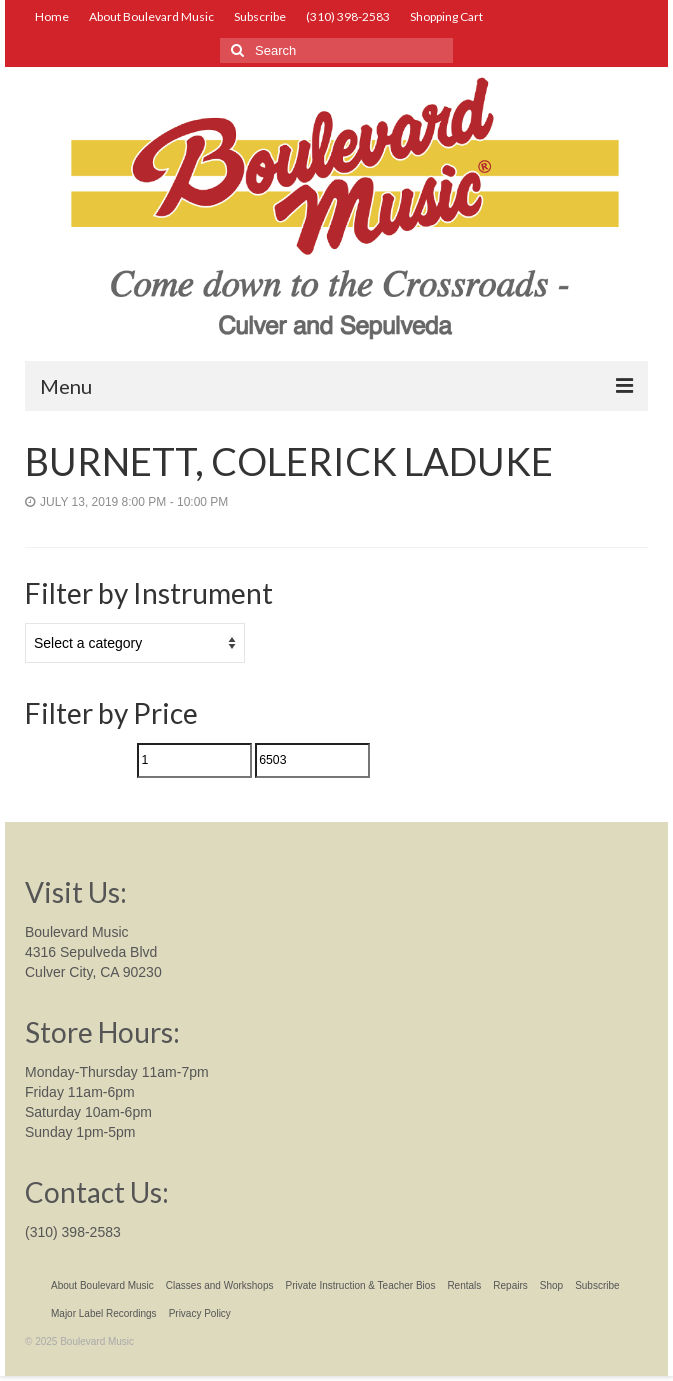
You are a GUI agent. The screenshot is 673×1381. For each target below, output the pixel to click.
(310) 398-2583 (73, 1232)
